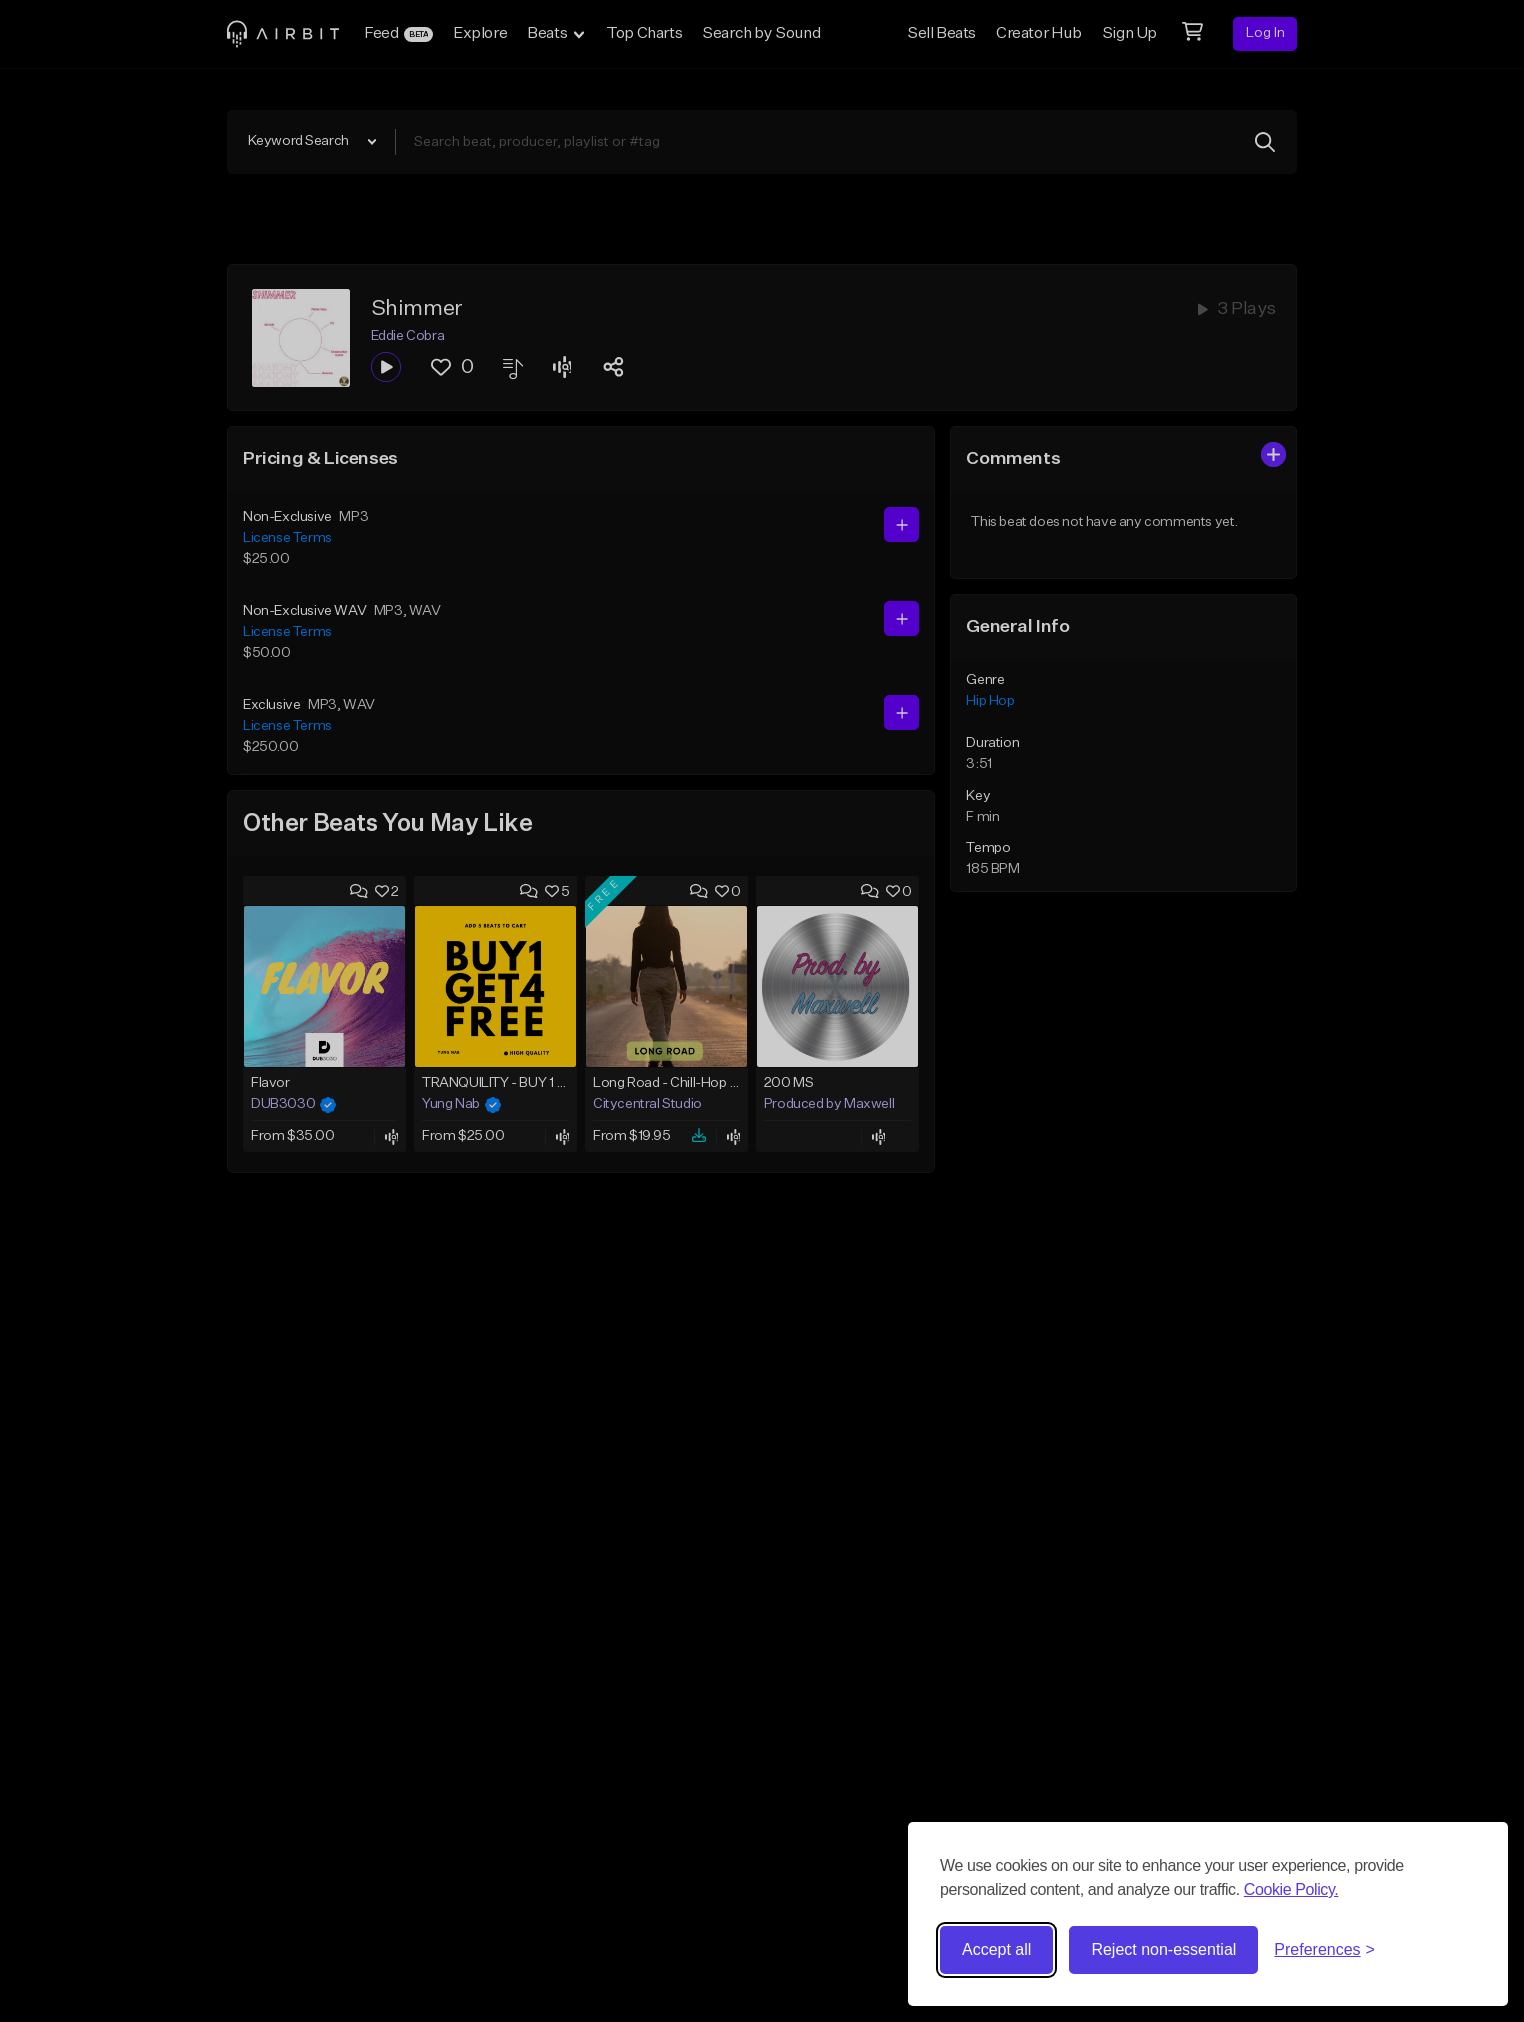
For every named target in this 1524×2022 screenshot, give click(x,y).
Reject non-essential (1163, 1949)
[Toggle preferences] (1324, 1950)
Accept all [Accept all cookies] (996, 1949)
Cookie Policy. (1291, 1889)
